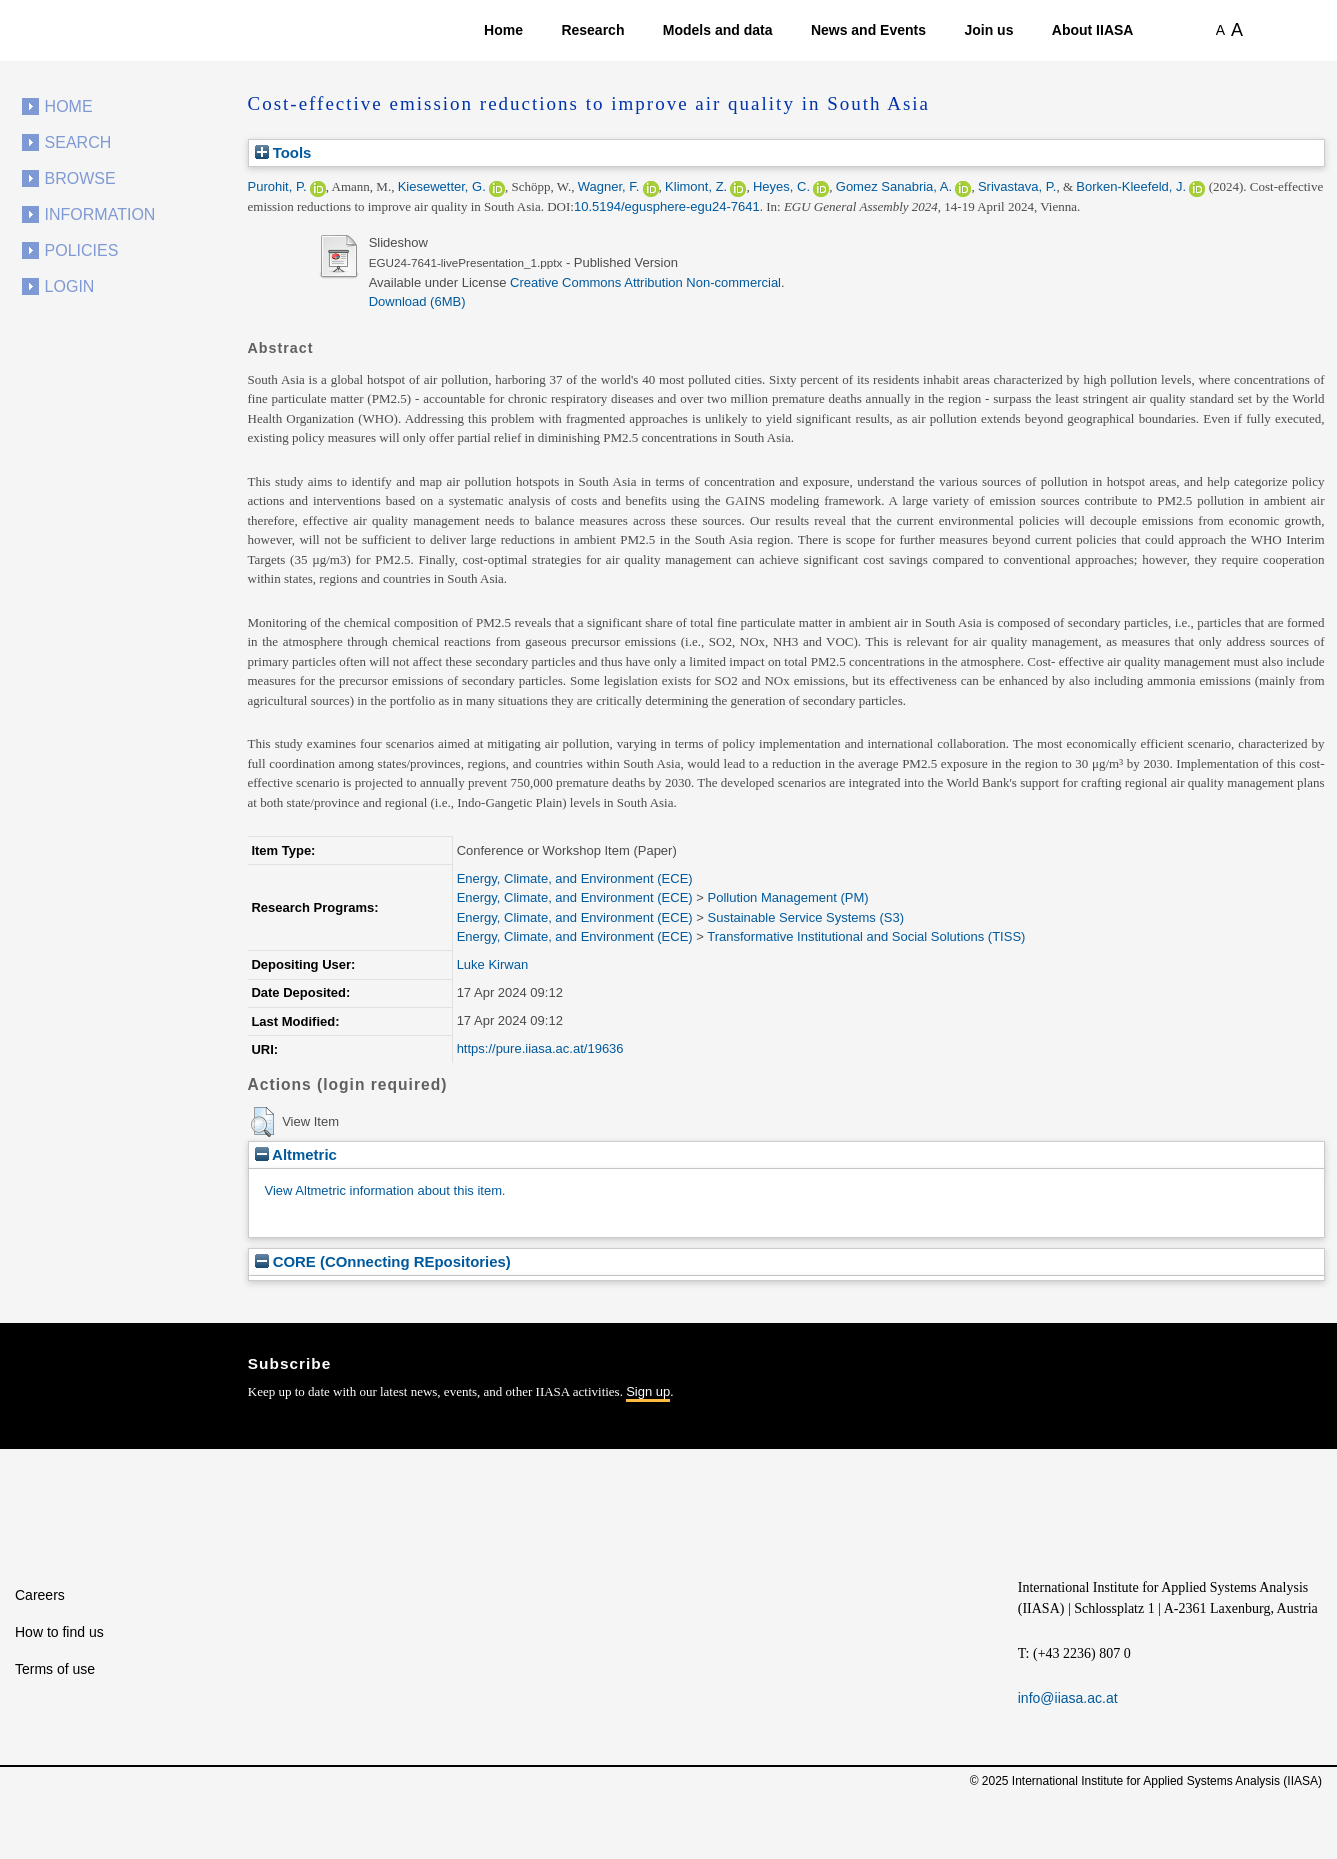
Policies (82, 250)
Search (78, 142)
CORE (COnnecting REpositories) (383, 1261)
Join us (988, 30)
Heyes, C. (781, 186)
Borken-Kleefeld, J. (1131, 186)
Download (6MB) (417, 301)
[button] (262, 1122)
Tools (283, 152)
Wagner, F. (609, 186)
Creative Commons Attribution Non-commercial (645, 282)
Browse (80, 178)
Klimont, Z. (696, 186)
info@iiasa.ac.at (1068, 1698)
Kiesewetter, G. (442, 186)
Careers (40, 1595)
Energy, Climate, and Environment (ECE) (575, 878)
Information (100, 214)
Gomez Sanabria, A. (894, 186)
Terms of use (55, 1669)
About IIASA (1093, 30)
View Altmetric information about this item (383, 1190)
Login (70, 286)
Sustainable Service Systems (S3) (805, 917)
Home (503, 30)
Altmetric (296, 1154)
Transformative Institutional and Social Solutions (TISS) (866, 936)
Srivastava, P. (1017, 186)
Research (592, 30)
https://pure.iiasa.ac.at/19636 (540, 1048)
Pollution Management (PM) (787, 897)
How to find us (59, 1632)
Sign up (648, 1391)
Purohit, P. (277, 186)
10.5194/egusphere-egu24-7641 (667, 206)
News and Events (868, 30)
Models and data (718, 30)
